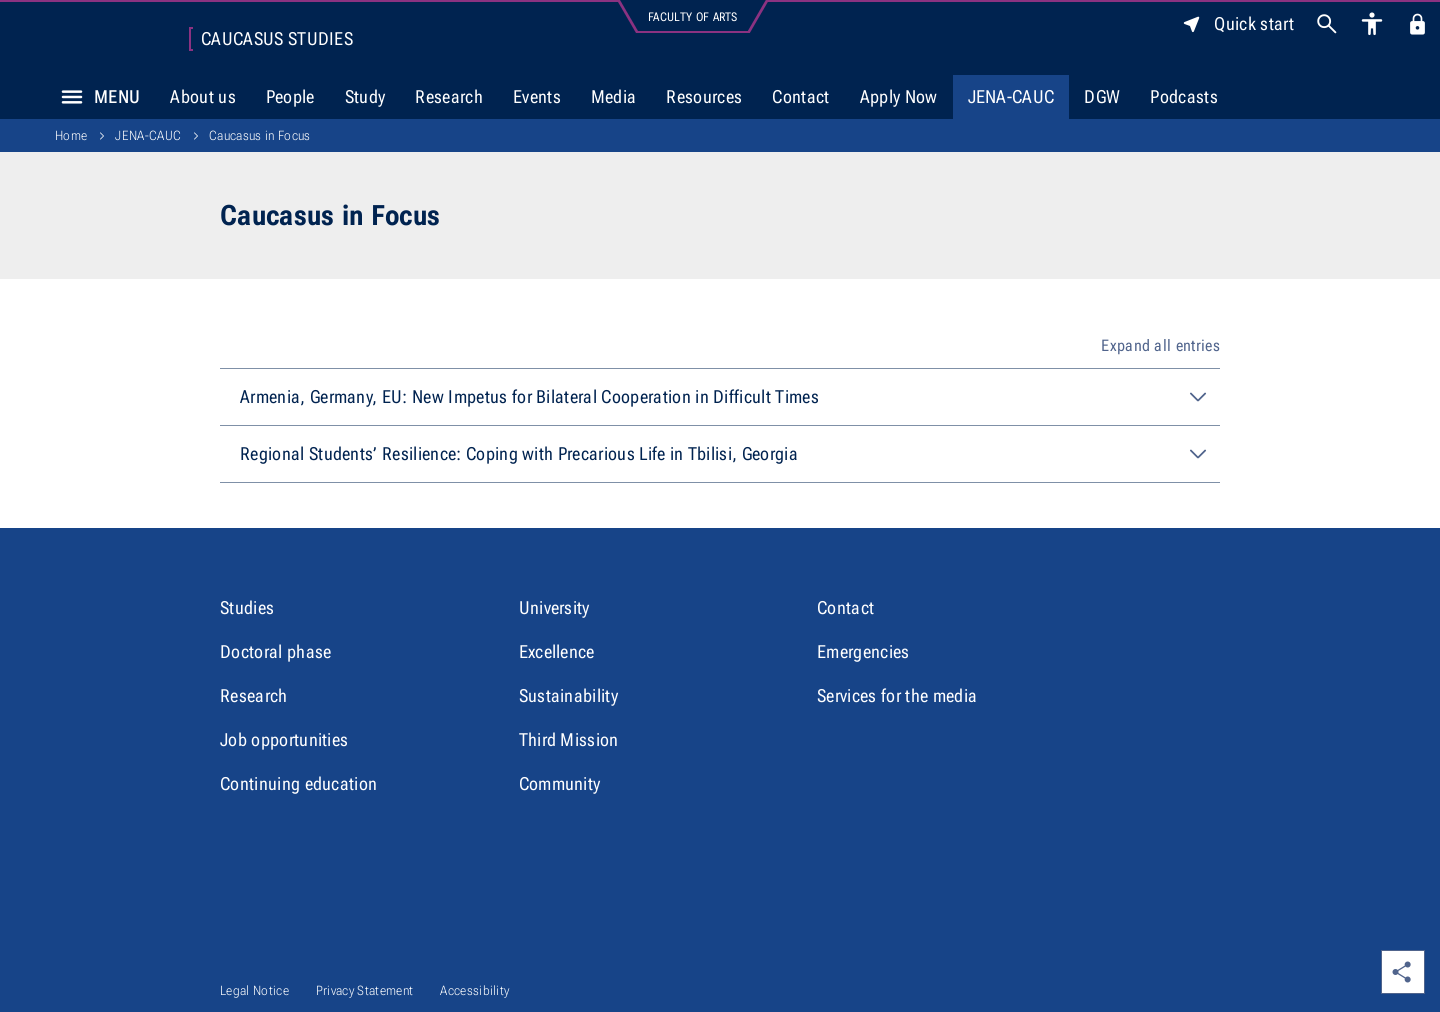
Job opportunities (284, 739)
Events (537, 96)
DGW (1102, 96)
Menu (95, 97)
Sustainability (568, 695)
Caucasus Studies (277, 39)
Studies (247, 607)
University (554, 607)
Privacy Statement (364, 990)
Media (614, 96)
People (290, 96)
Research (449, 96)
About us (203, 96)
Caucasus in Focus (259, 135)
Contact (800, 96)
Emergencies (863, 651)
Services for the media (897, 695)
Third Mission (569, 739)
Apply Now (899, 96)
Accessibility (474, 990)
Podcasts (1184, 96)
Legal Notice (254, 990)
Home (71, 135)
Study (365, 96)
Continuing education (298, 783)
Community (560, 783)
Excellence (557, 651)
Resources (704, 96)
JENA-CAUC (1011, 96)
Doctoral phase (275, 651)
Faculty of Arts (693, 17)
